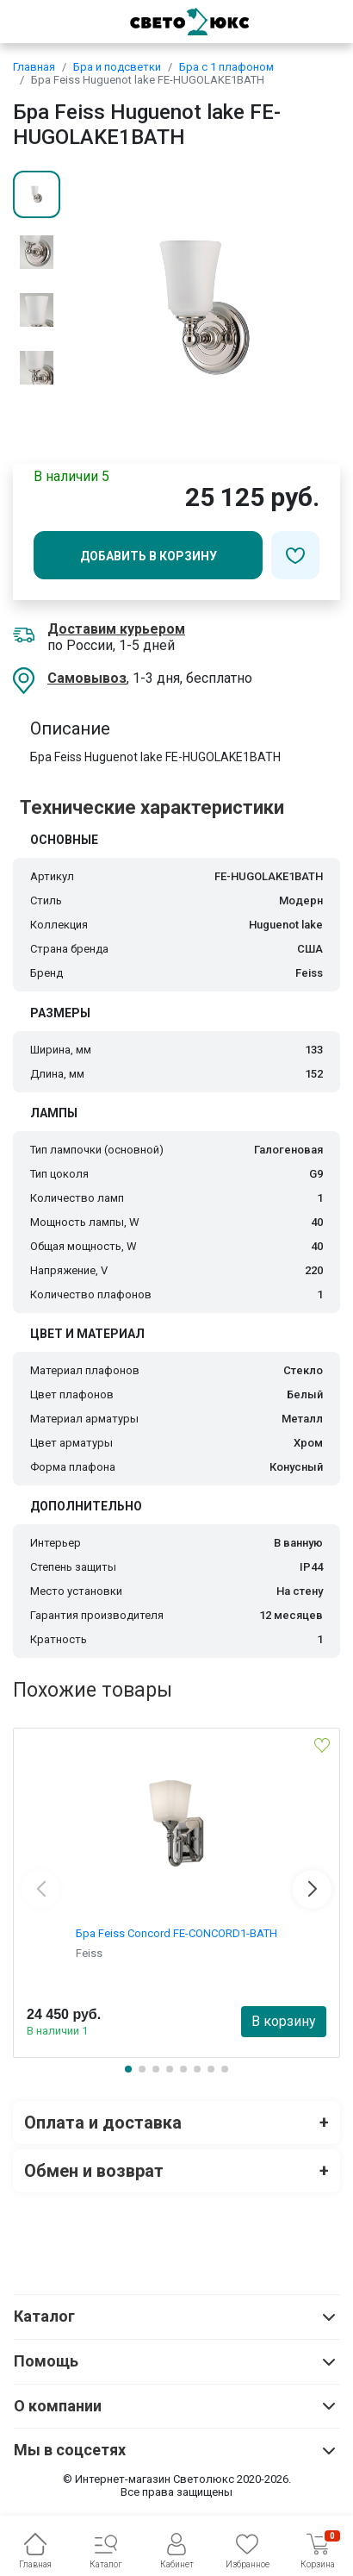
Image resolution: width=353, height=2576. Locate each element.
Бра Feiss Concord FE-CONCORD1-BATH (176, 1933)
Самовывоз (87, 678)
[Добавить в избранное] (295, 555)
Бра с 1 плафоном (226, 66)
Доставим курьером (116, 629)
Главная (34, 66)
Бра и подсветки (117, 66)
